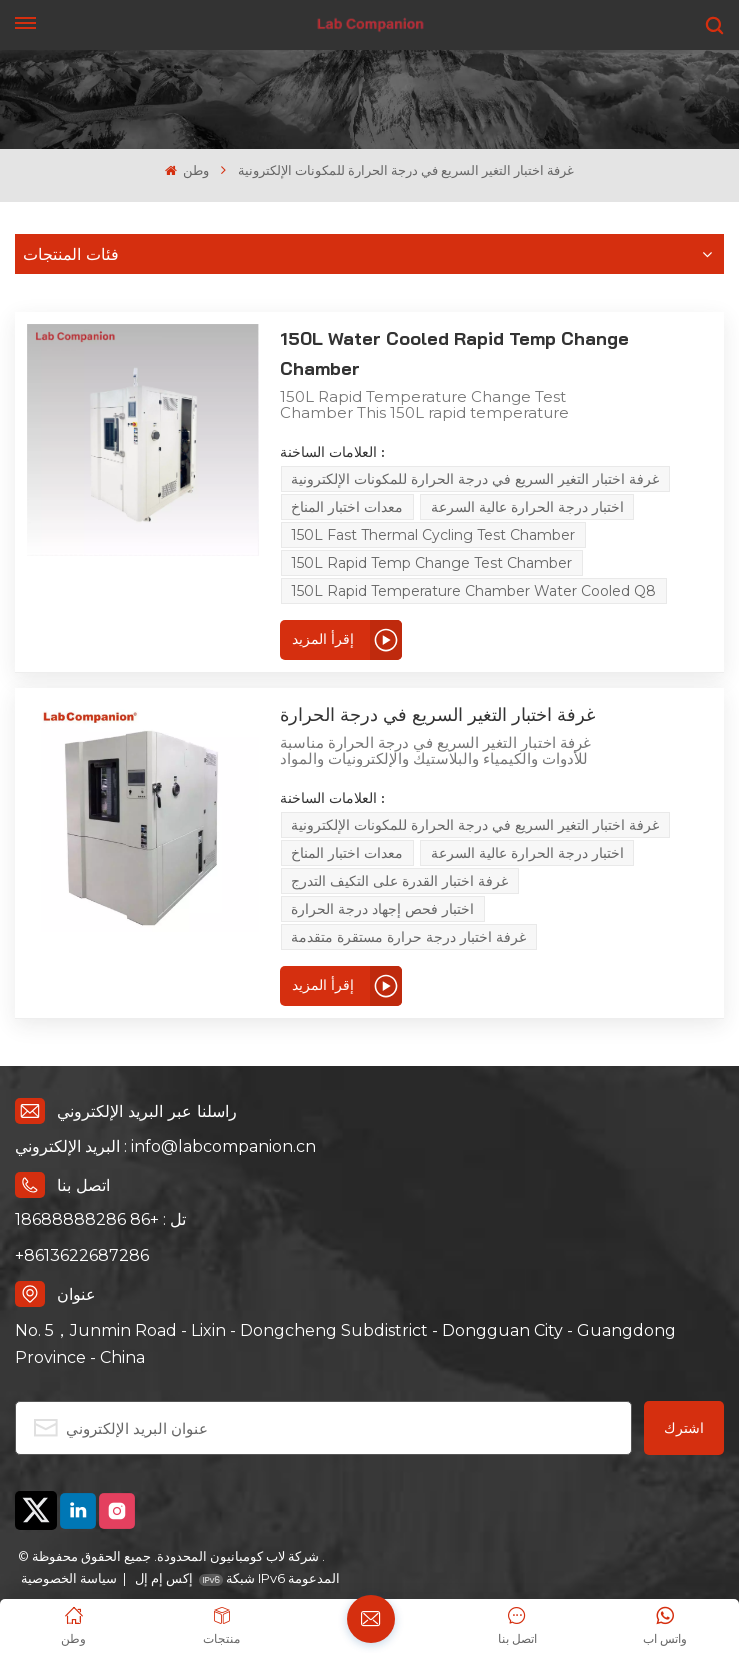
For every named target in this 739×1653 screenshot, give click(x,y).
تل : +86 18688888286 (100, 1161)
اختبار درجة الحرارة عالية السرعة (479, 477)
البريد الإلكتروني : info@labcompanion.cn (165, 1088)
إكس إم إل (162, 1520)
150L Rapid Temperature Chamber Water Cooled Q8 (426, 561)
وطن (187, 170)
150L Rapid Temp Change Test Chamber (384, 533)
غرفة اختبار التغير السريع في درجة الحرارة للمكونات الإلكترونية (428, 449)
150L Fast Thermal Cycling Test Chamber (386, 505)
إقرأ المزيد (275, 609)
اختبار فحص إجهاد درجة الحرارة (579, 851)
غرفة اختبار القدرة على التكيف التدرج (352, 851)
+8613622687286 (82, 1197)
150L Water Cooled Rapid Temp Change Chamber (449, 338)
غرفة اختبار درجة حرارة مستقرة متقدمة (361, 879)
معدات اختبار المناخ (300, 477)
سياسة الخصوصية (69, 1520)
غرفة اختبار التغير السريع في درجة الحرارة (389, 684)
